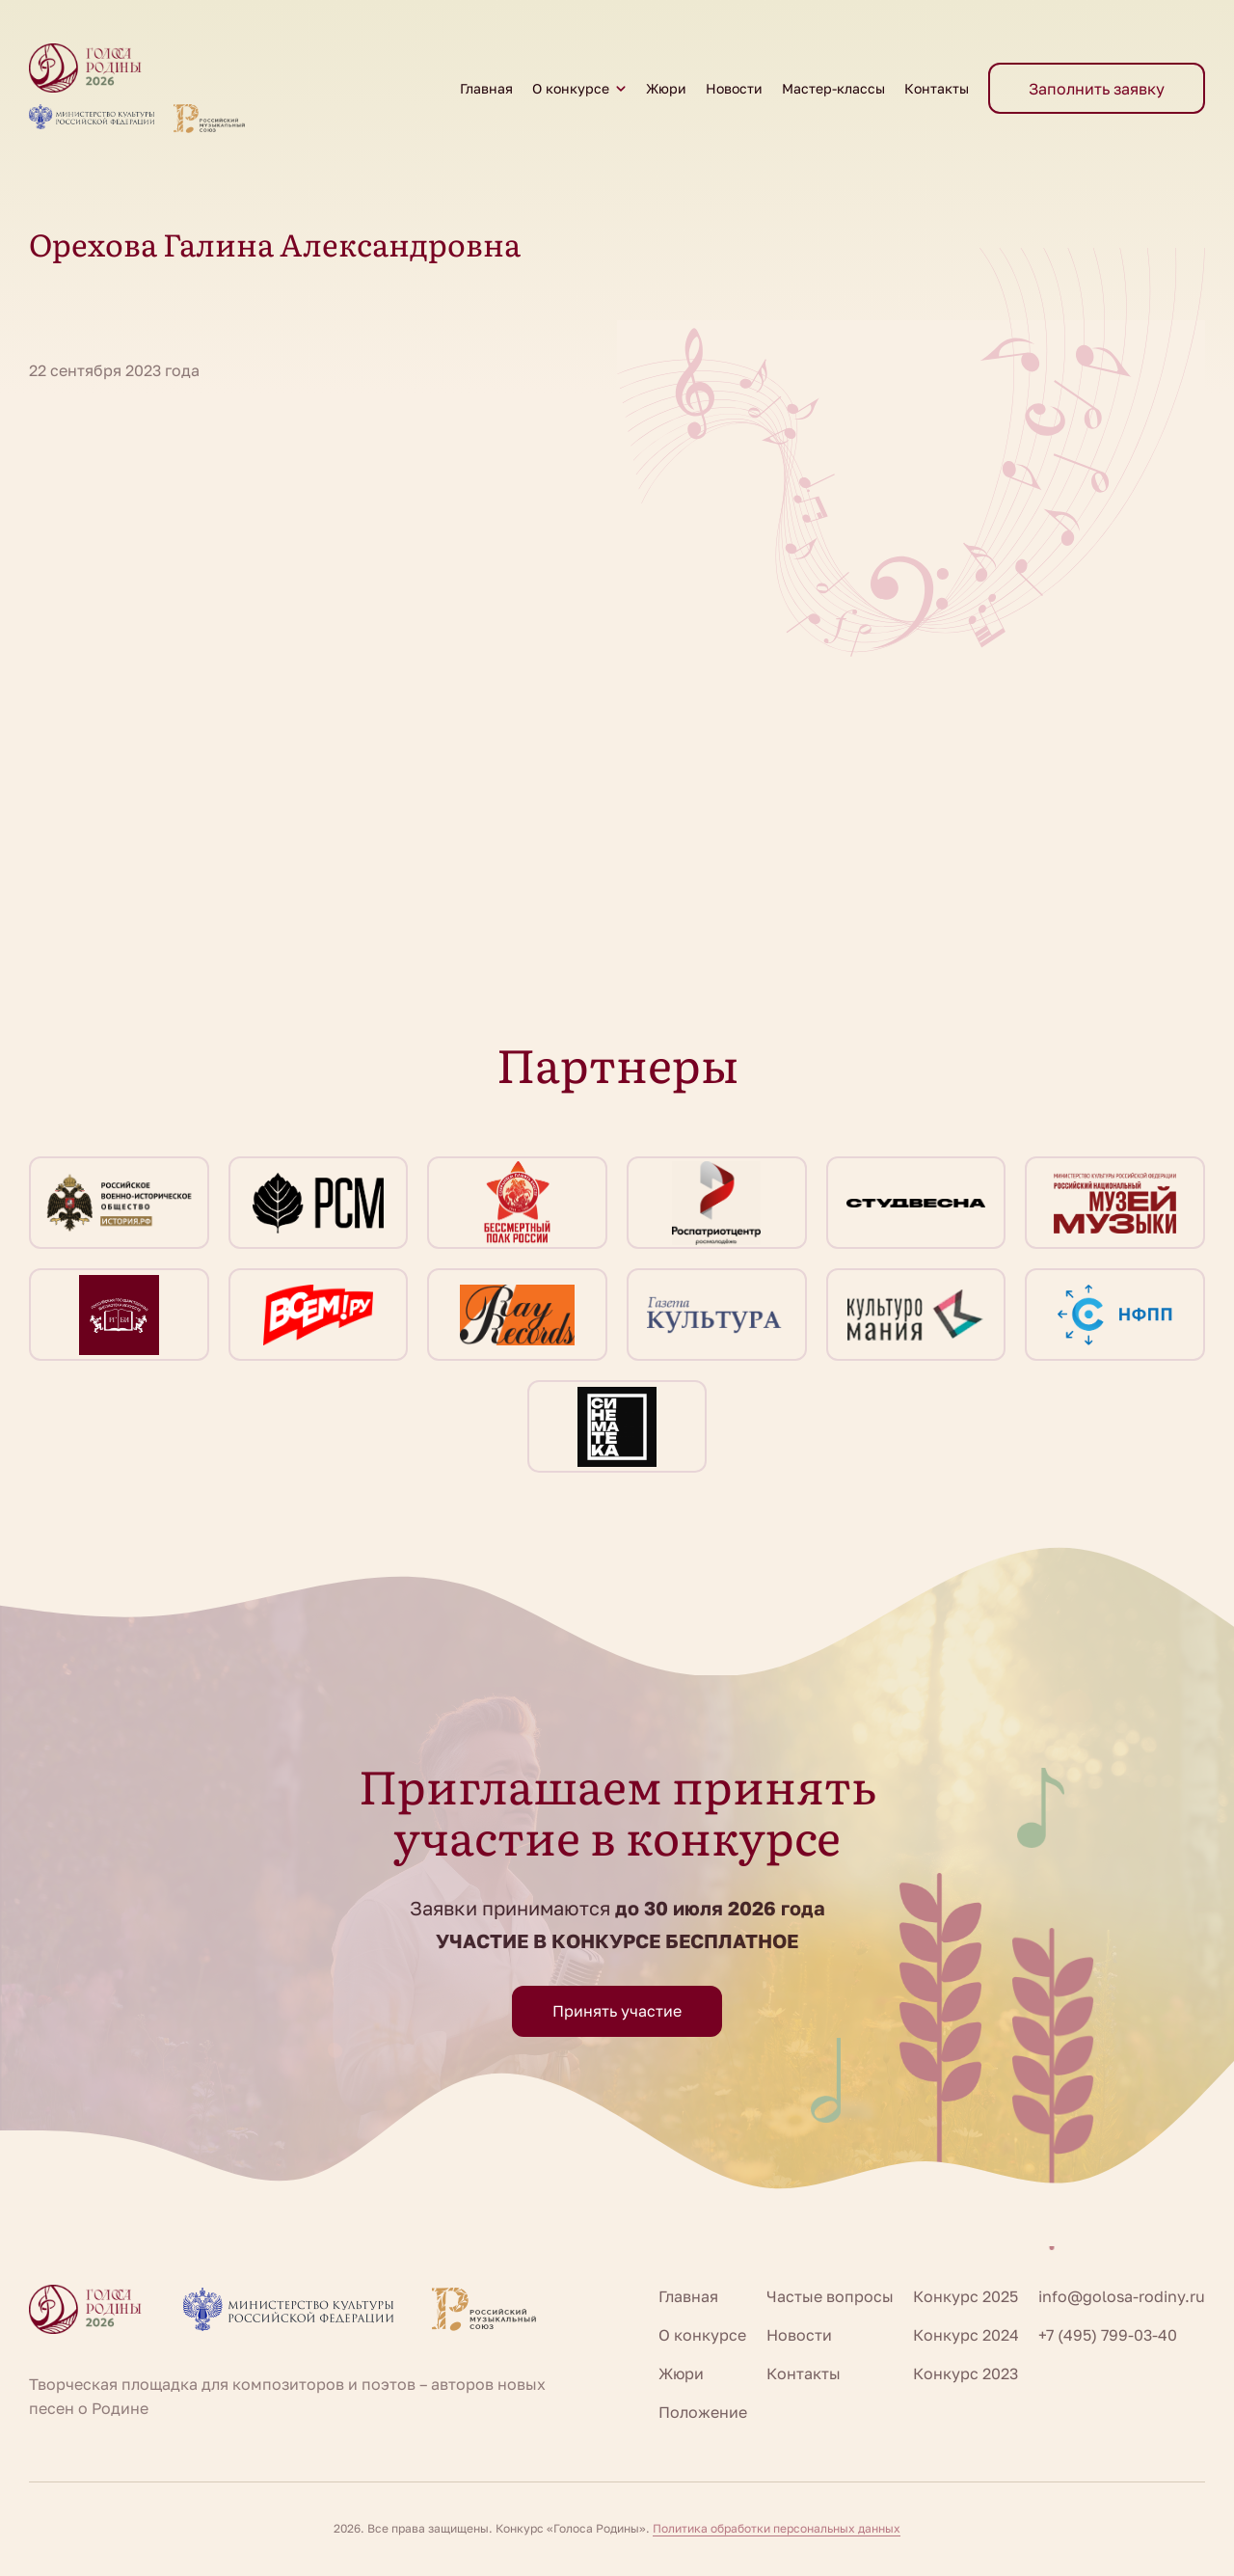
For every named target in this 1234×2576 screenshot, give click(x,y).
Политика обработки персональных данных (776, 2528)
